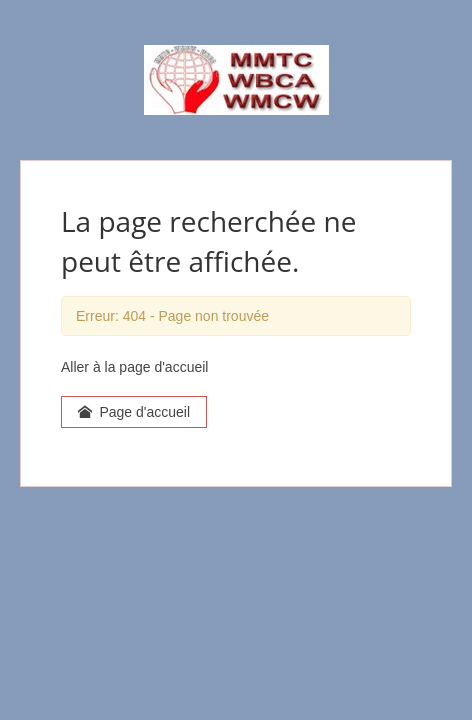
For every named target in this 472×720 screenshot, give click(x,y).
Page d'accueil (134, 412)
